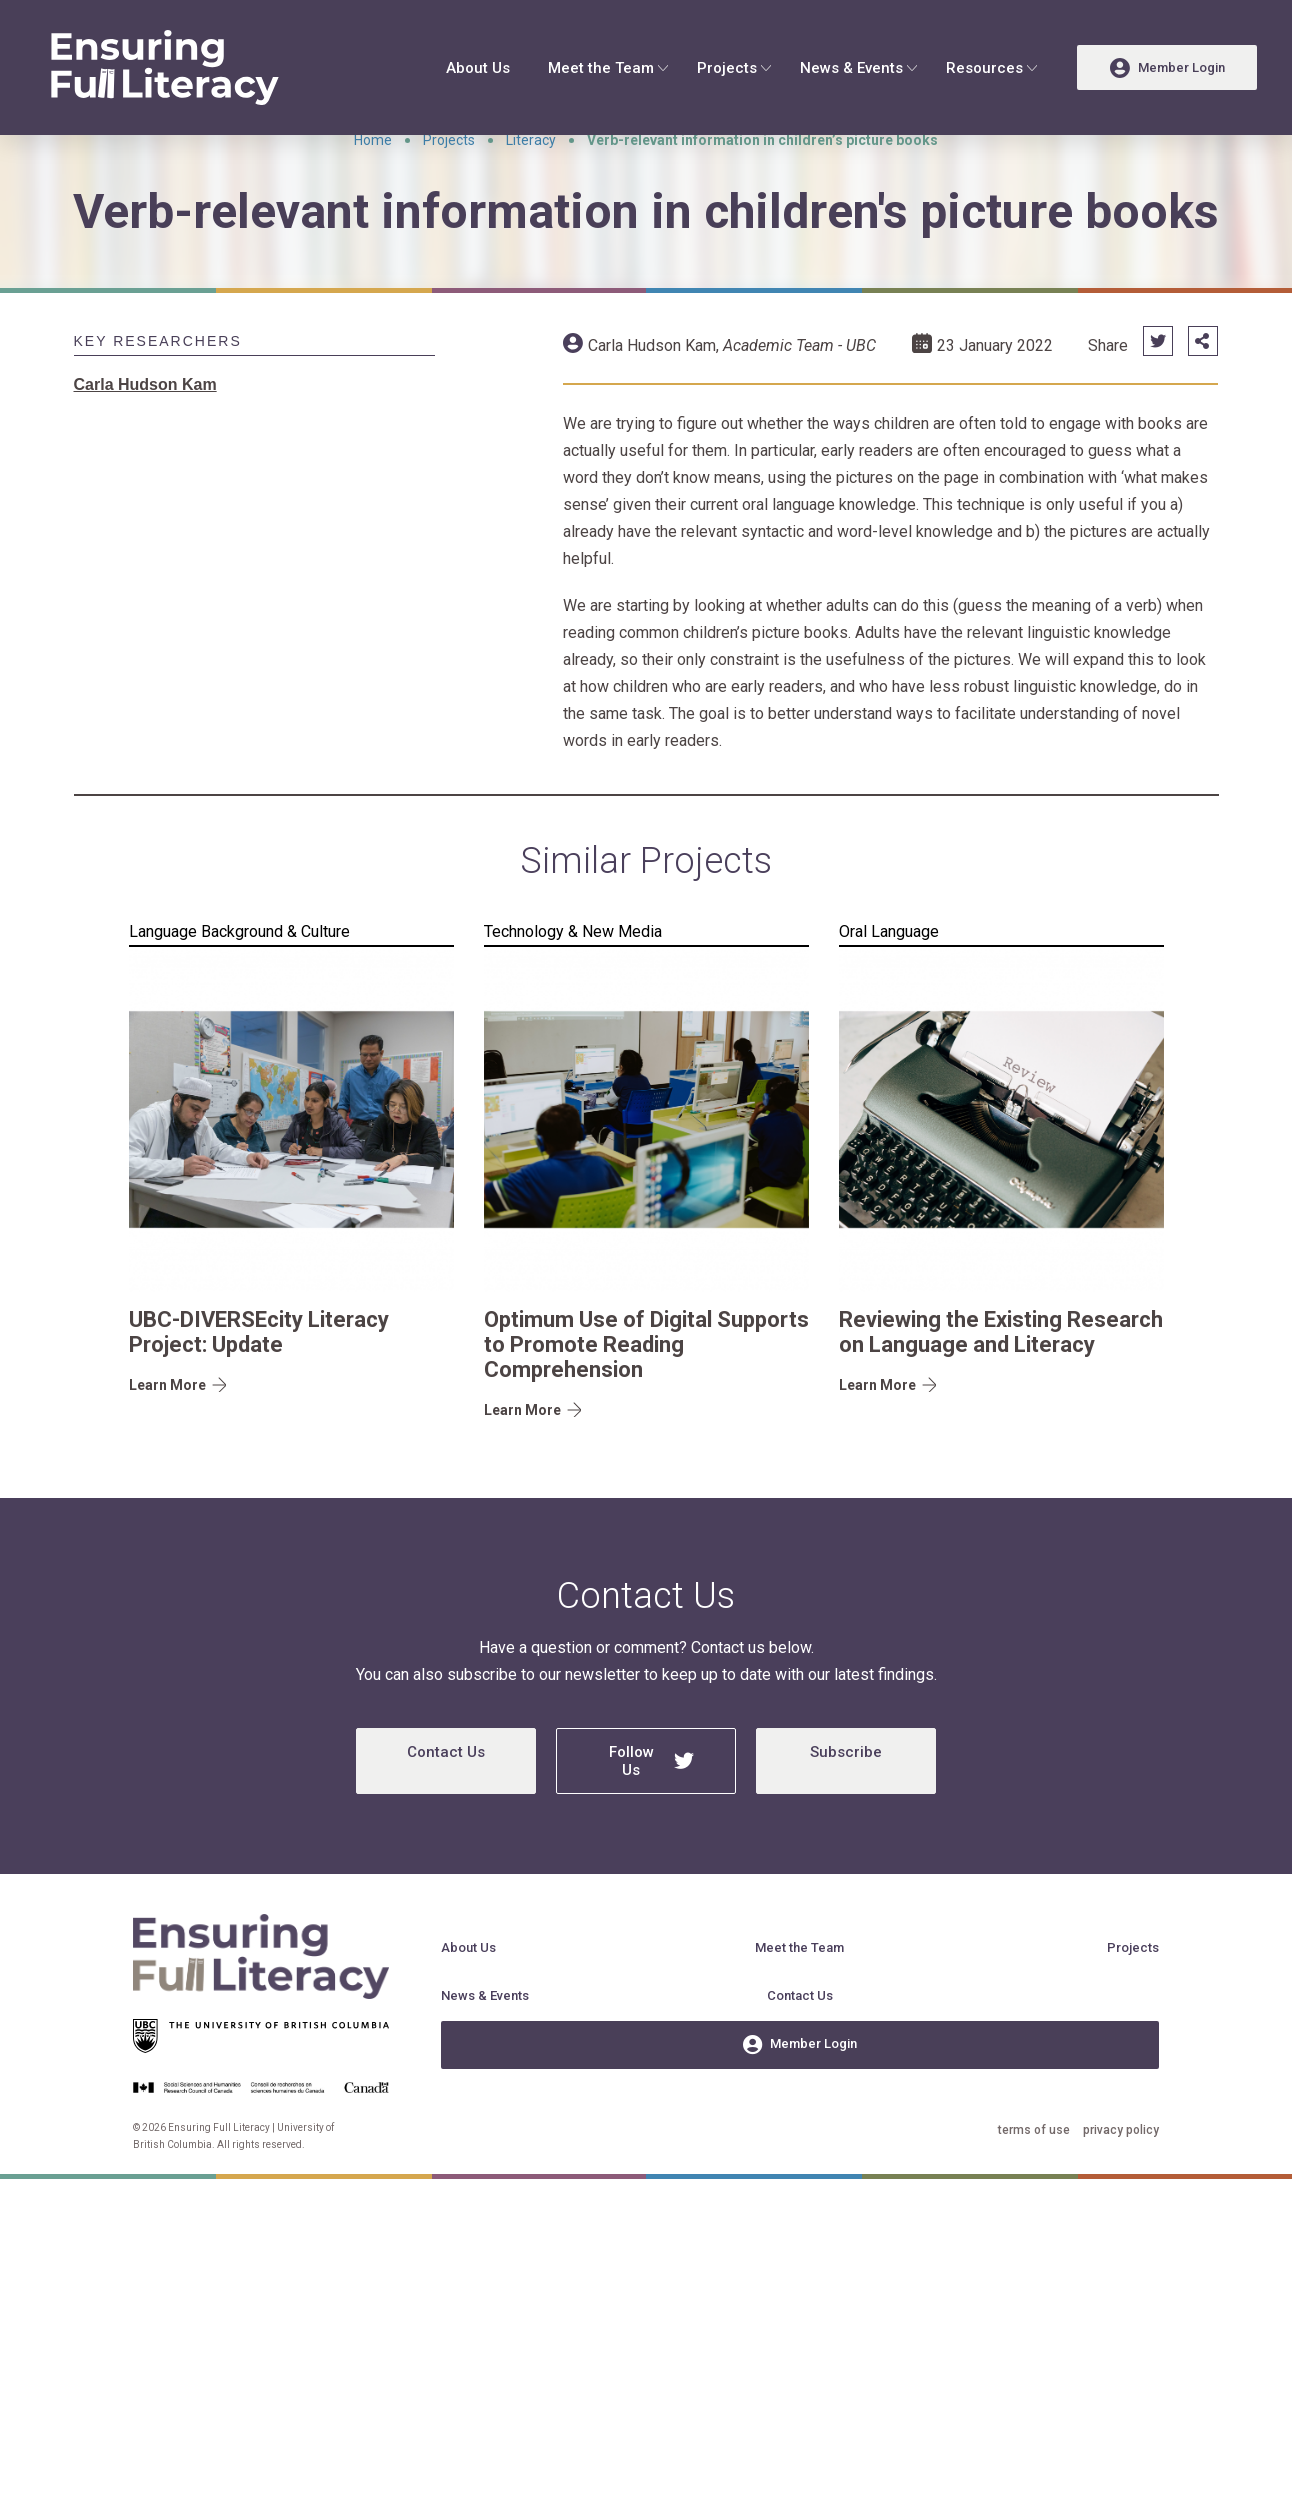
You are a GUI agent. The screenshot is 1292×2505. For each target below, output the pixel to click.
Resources (984, 68)
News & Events (851, 68)
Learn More (167, 1440)
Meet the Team (601, 68)
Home (373, 195)
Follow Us (652, 1816)
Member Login (800, 2100)
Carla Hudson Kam (652, 400)
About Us (478, 68)
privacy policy (1121, 2185)
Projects (727, 68)
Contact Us (446, 1807)
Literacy (531, 195)
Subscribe (846, 1807)
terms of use (1034, 2185)
